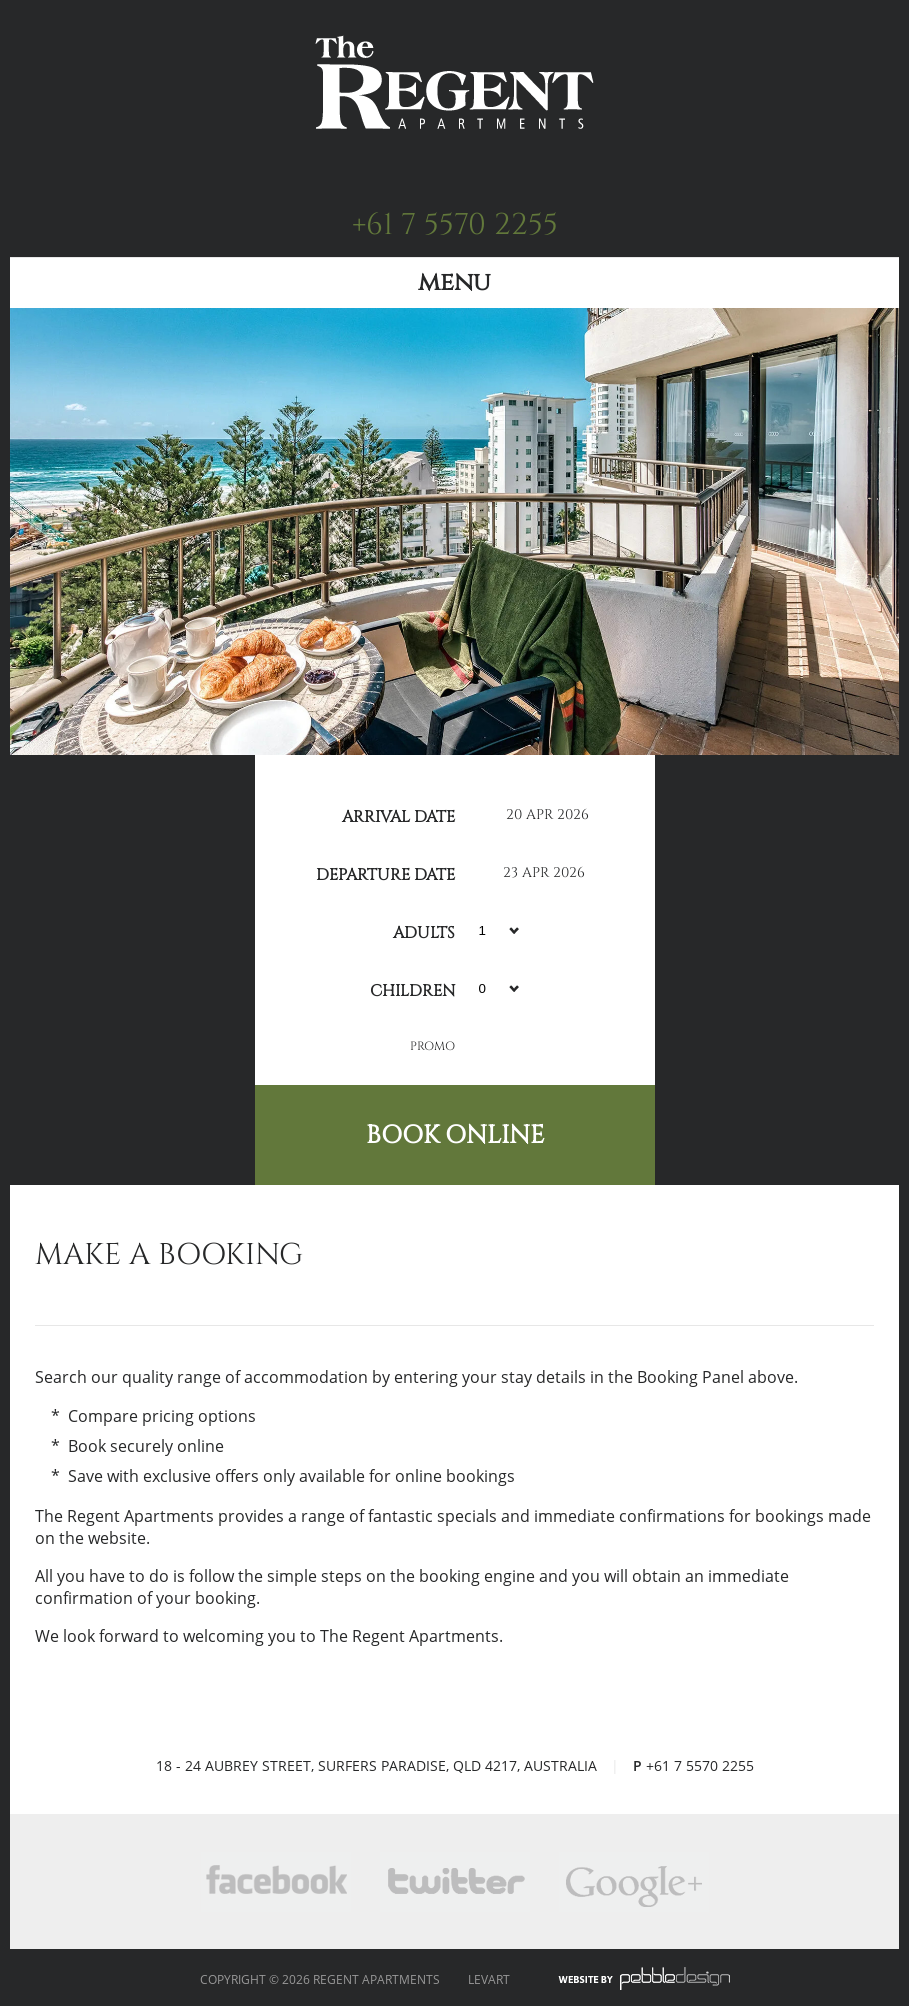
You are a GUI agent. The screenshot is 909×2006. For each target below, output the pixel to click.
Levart (489, 1979)
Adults (424, 930)
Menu (454, 282)
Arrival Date (398, 814)
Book (455, 1135)
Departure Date (385, 872)
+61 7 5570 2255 (455, 225)
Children (412, 988)
